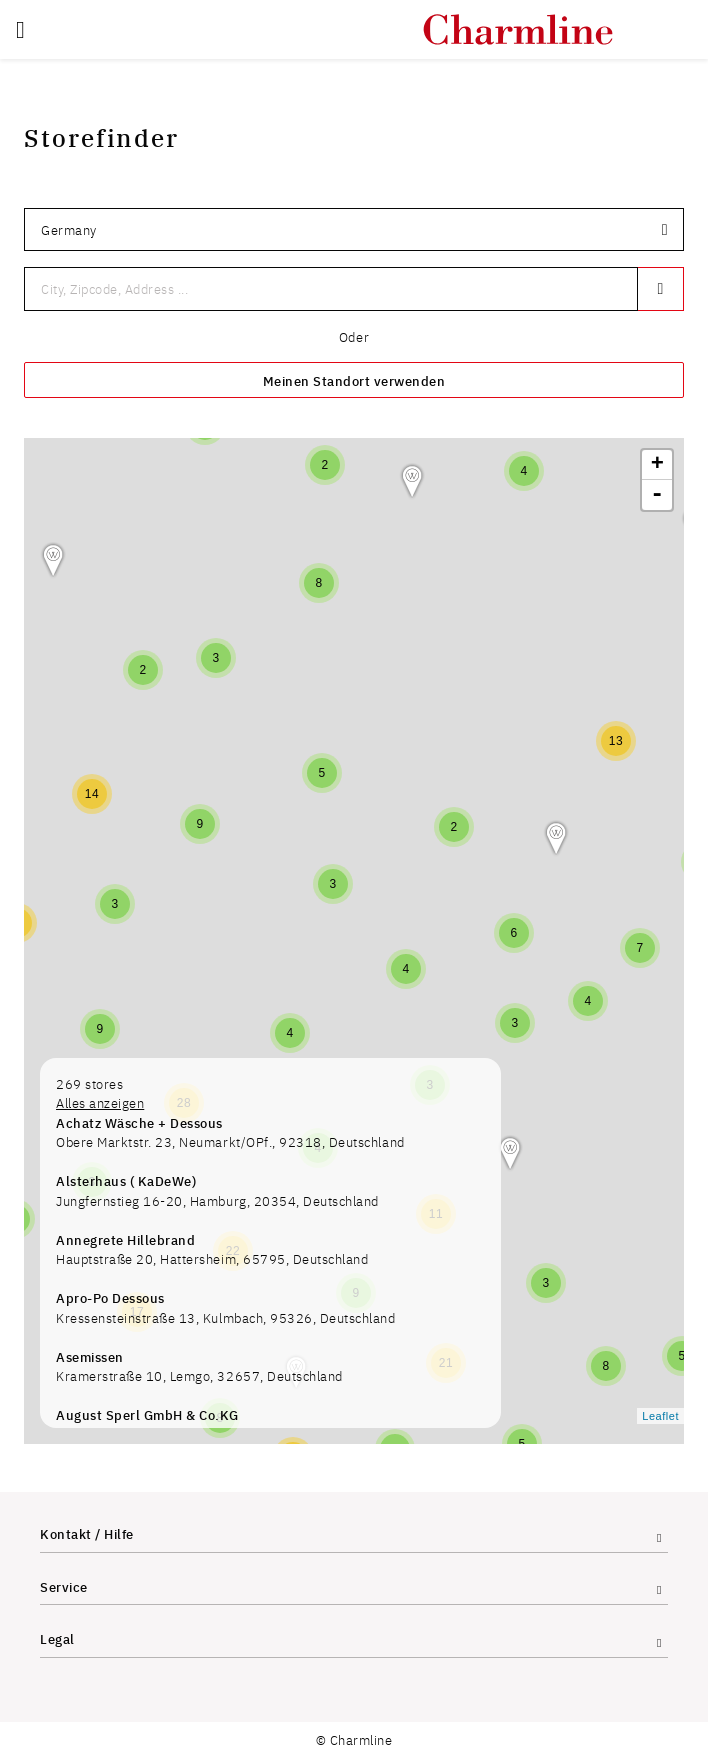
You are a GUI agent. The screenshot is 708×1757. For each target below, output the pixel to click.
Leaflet (660, 1416)
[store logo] (518, 29)
